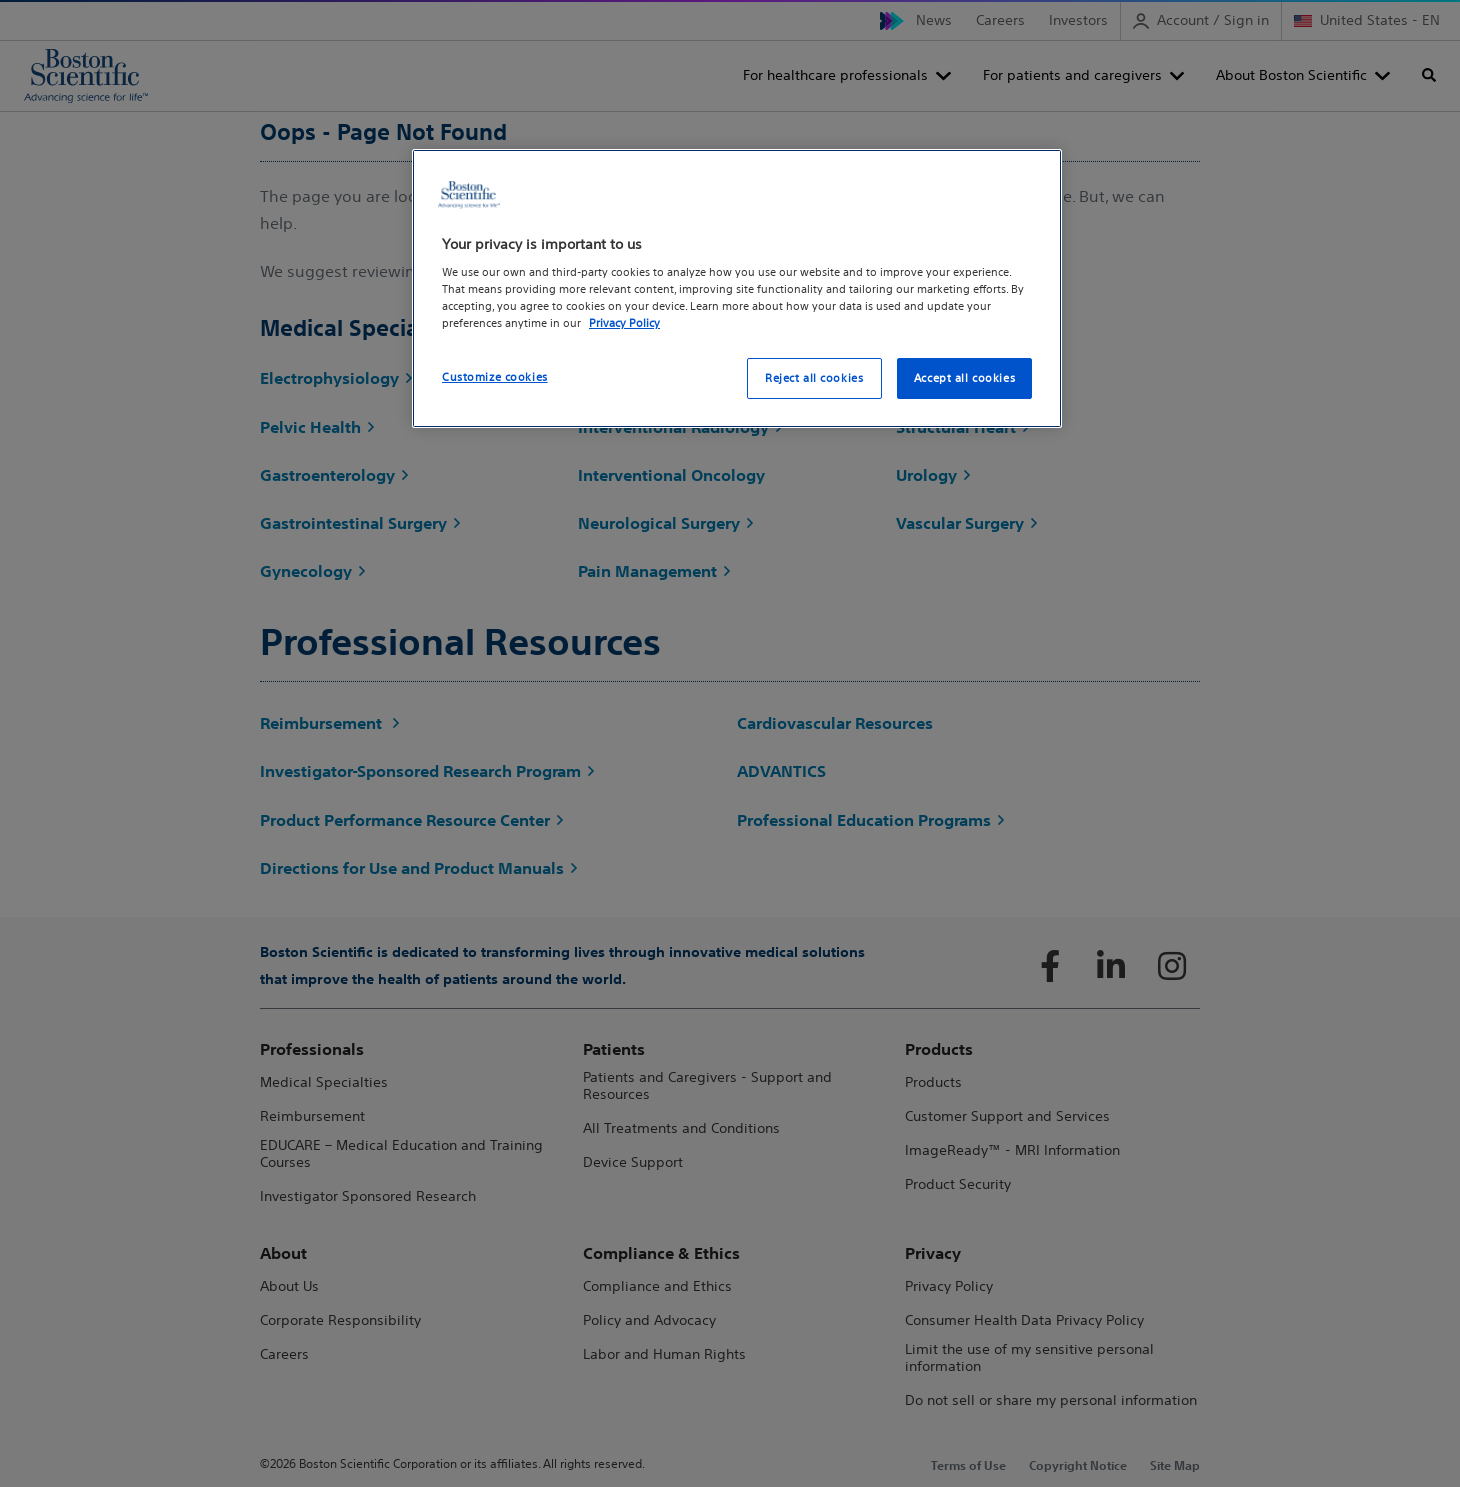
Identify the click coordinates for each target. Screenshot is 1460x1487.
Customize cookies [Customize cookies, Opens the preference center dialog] (495, 377)
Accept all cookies (964, 378)
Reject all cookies (814, 378)
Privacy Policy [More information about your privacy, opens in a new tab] (624, 323)
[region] (737, 289)
